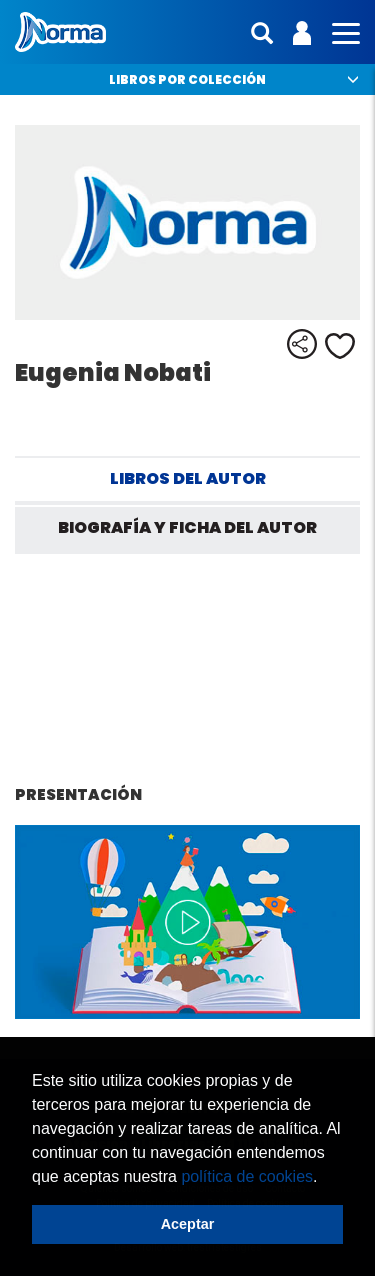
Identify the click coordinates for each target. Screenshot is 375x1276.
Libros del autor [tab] (188, 478)
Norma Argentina (60, 32)
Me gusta (340, 346)
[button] (325, 1178)
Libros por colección (187, 79)
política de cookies (247, 1176)
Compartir (302, 344)
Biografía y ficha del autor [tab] (187, 527)
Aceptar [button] (188, 1224)
